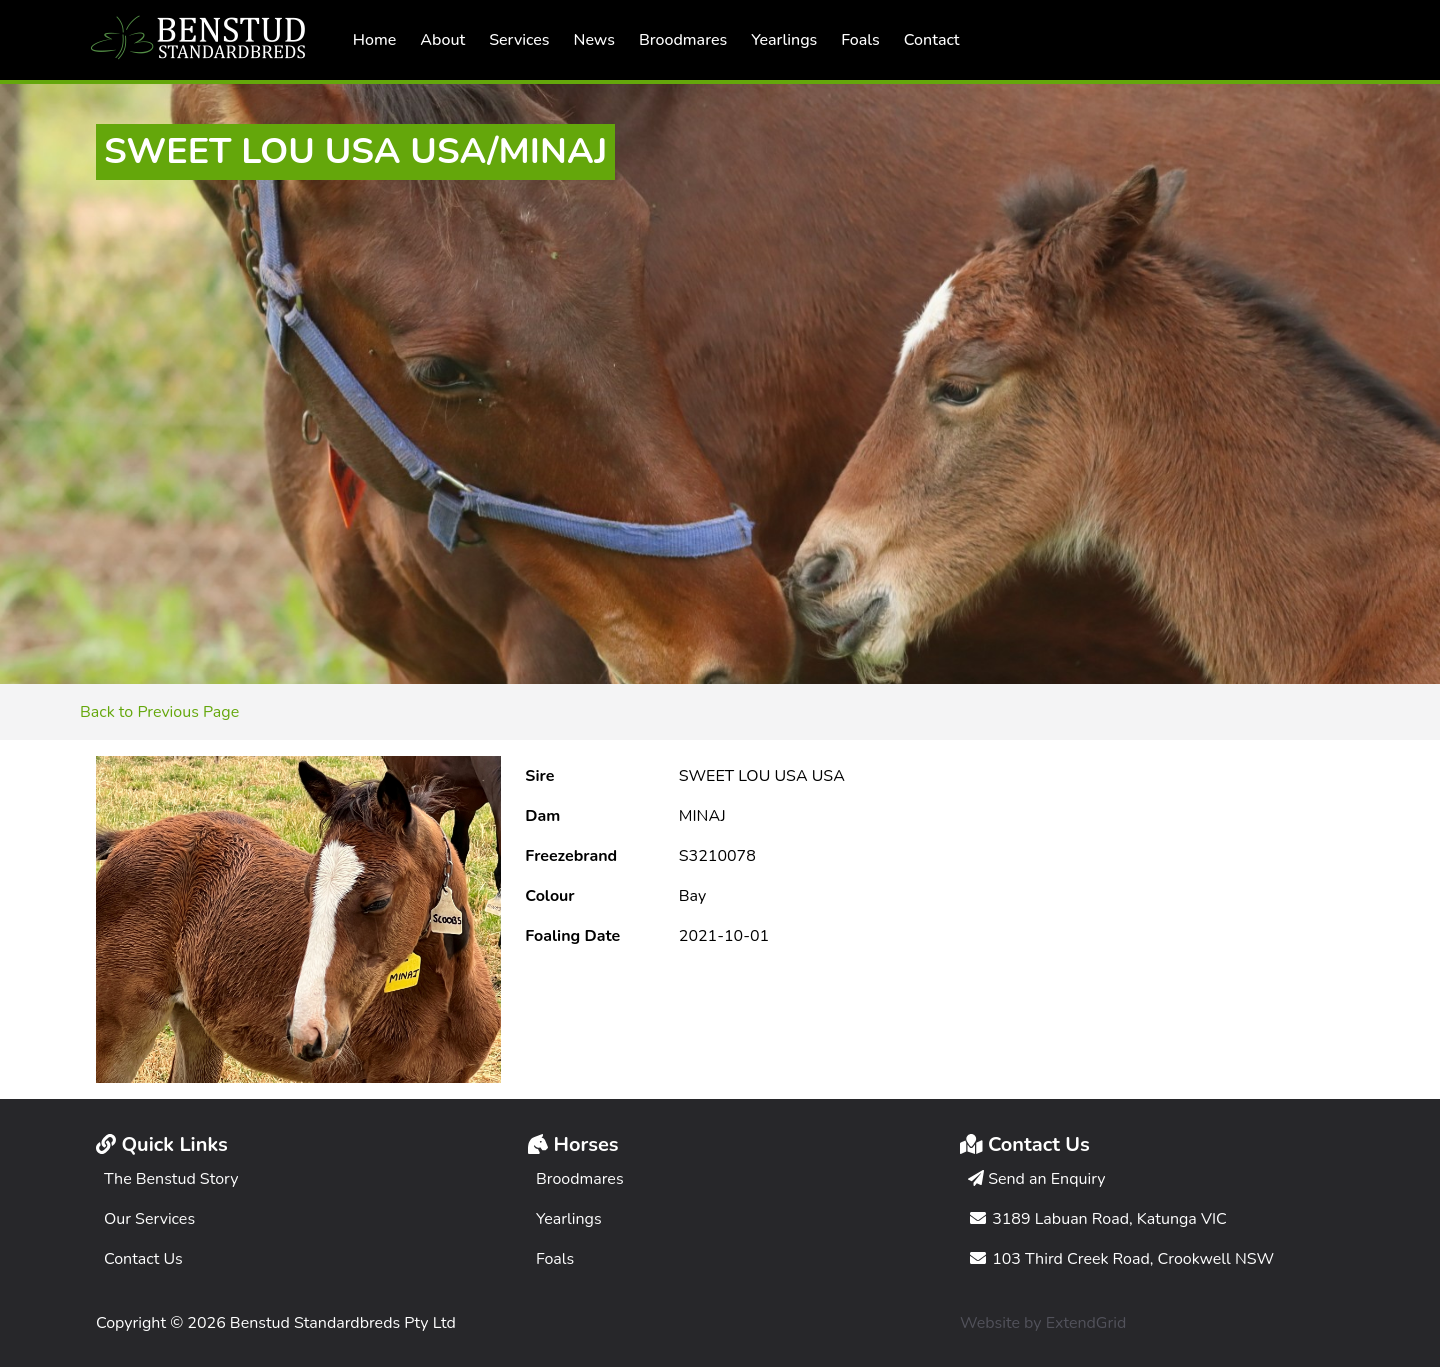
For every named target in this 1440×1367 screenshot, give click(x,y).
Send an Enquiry (1037, 1179)
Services (519, 40)
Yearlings (784, 40)
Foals (860, 40)
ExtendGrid (1086, 1323)
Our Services (149, 1219)
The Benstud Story (171, 1179)
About (442, 40)
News (594, 40)
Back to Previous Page (159, 712)
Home (375, 40)
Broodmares (683, 40)
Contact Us (143, 1259)
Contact (932, 40)
